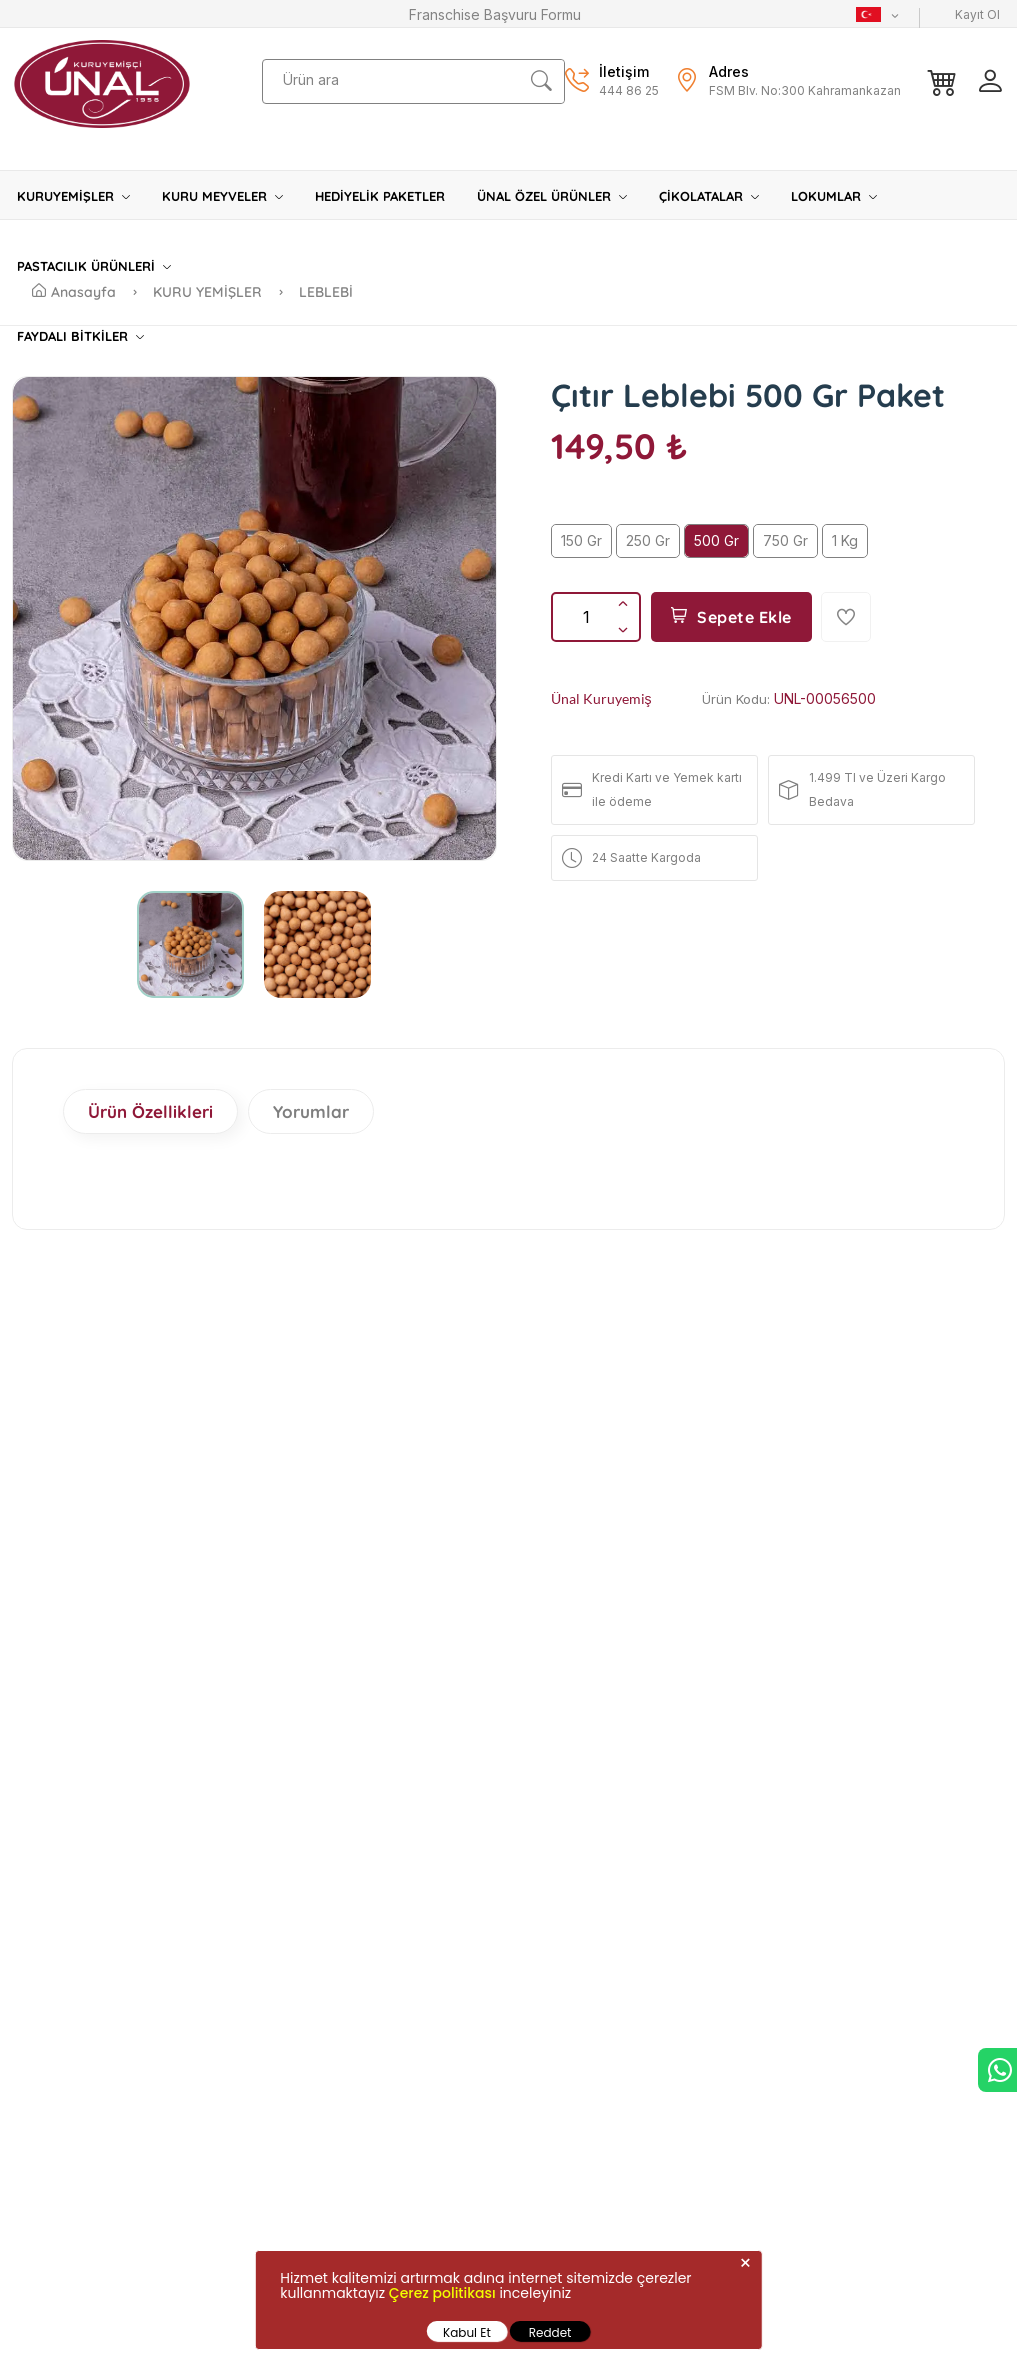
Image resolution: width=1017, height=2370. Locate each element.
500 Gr (716, 540)
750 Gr (785, 540)
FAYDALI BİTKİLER (80, 336)
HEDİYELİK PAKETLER (380, 196)
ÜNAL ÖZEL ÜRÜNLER (552, 196)
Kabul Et (467, 2332)
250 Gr (648, 540)
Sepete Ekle (731, 617)
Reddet (550, 2332)
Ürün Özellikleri (150, 1111)
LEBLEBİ (326, 292)
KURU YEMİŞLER (209, 292)
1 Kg (845, 540)
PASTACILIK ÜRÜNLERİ (94, 266)
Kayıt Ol (977, 14)
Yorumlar (311, 1111)
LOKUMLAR (834, 196)
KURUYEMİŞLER (73, 196)
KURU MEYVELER (222, 196)
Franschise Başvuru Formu (495, 14)
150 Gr (581, 540)
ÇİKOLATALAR (709, 196)
